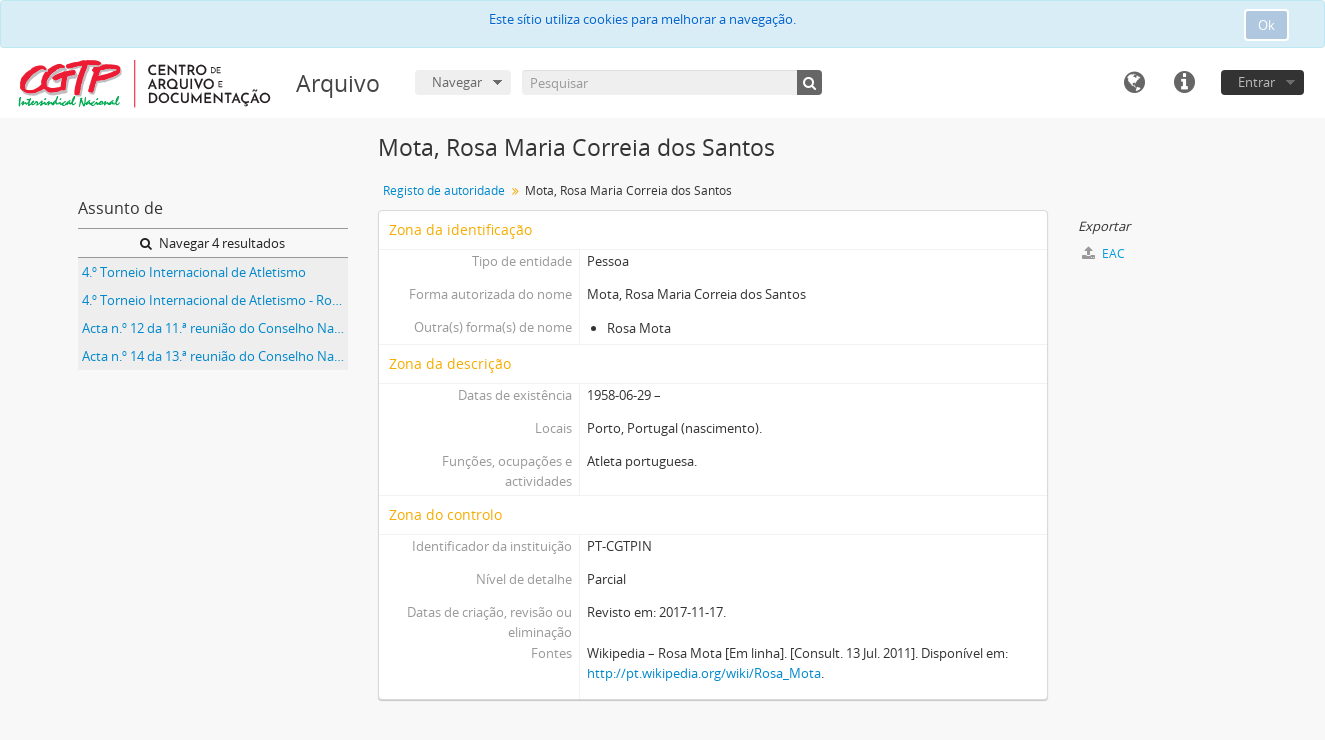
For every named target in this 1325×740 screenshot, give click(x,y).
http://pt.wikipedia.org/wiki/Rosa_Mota (704, 673)
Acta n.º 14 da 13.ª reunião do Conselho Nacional (215, 356)
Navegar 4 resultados (212, 243)
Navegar (457, 82)
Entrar (1256, 82)
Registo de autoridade (444, 190)
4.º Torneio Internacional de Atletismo (194, 272)
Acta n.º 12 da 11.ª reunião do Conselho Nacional (215, 328)
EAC (1103, 253)
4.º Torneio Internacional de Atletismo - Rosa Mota (215, 300)
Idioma (1134, 83)
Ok (1266, 25)
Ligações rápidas (1184, 83)
